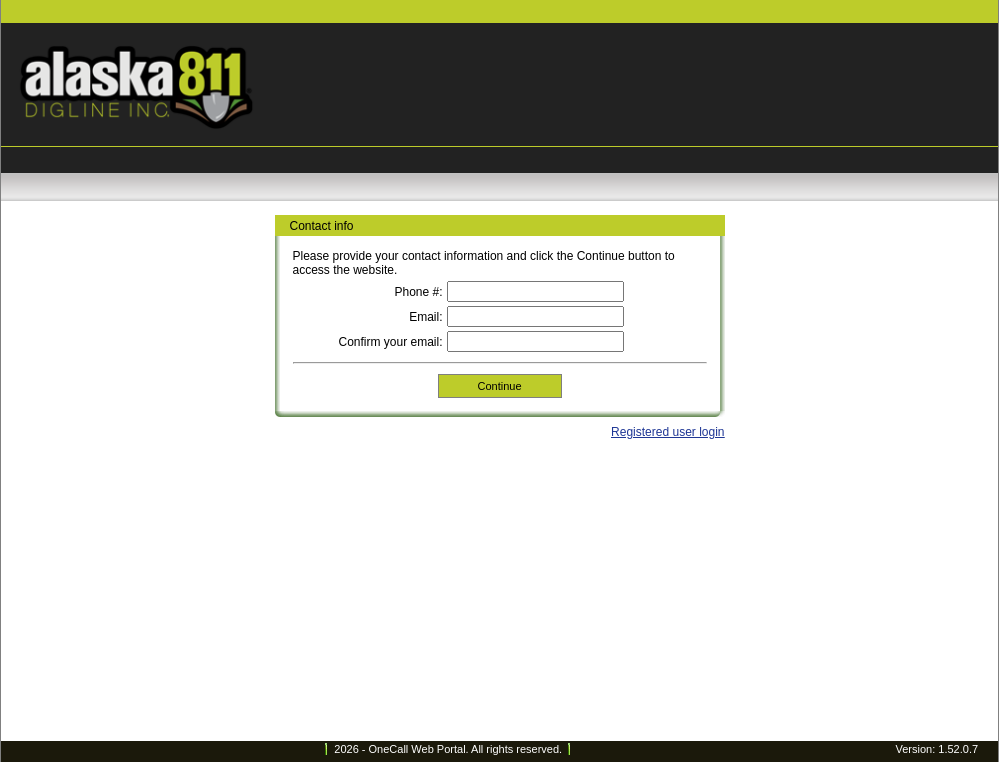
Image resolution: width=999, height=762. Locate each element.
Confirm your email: (390, 342)
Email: (425, 317)
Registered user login (667, 432)
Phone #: (418, 292)
